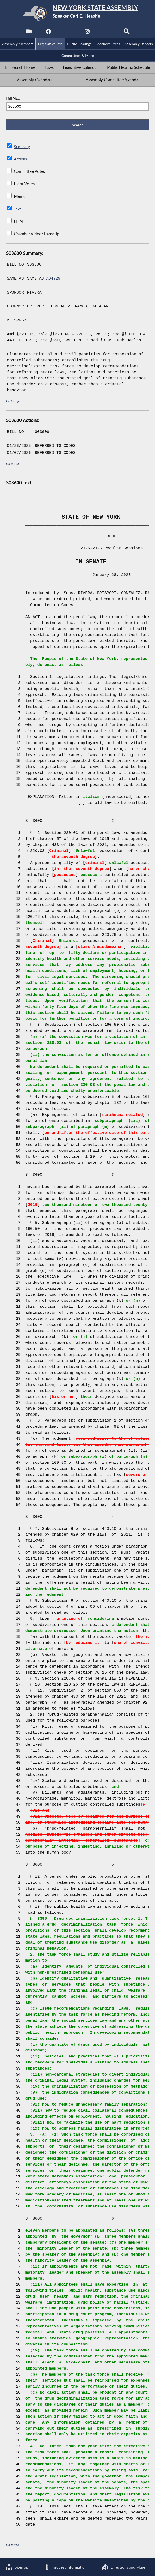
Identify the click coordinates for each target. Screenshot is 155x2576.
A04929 (53, 280)
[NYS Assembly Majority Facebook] (47, 32)
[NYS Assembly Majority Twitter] (67, 32)
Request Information (65, 2566)
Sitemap (17, 2566)
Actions (20, 160)
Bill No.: (13, 99)
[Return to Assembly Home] (78, 13)
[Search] (127, 32)
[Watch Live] (28, 32)
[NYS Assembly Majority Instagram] (87, 32)
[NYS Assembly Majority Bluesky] (107, 32)
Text (17, 210)
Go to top (12, 402)
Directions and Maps (124, 2566)
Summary (22, 147)
